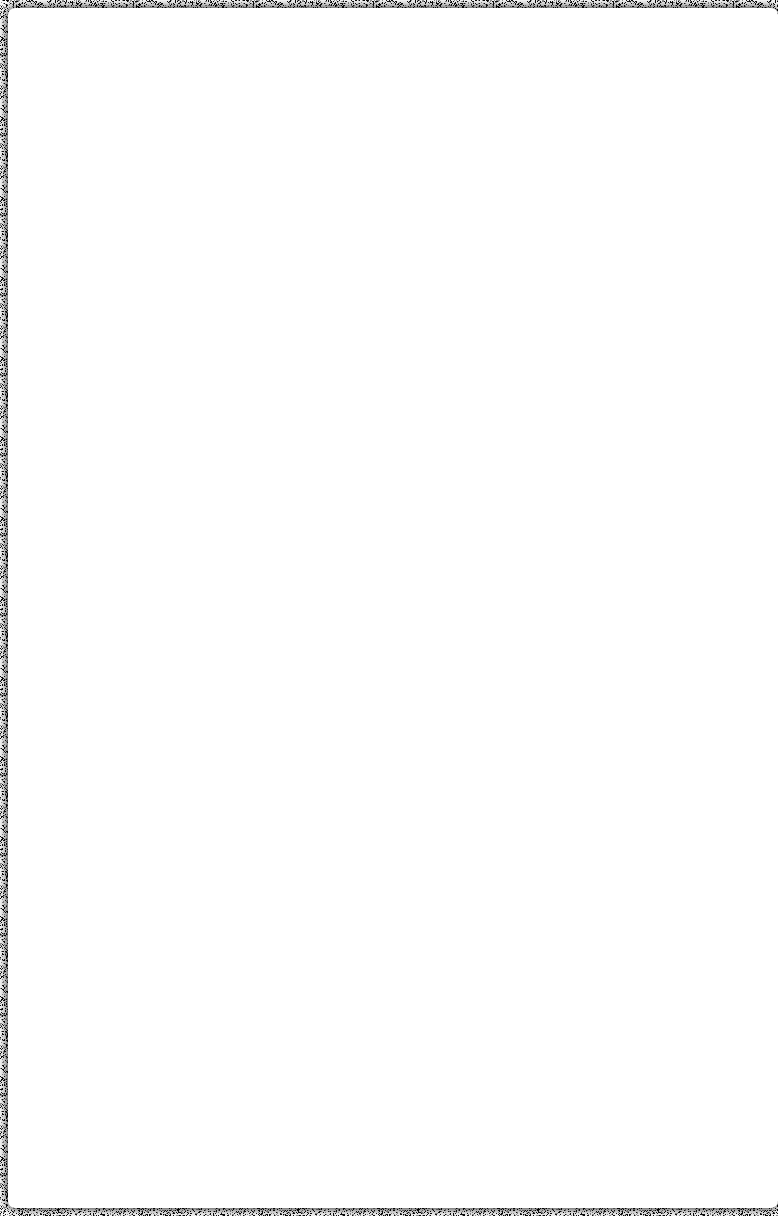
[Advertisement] (393, 163)
